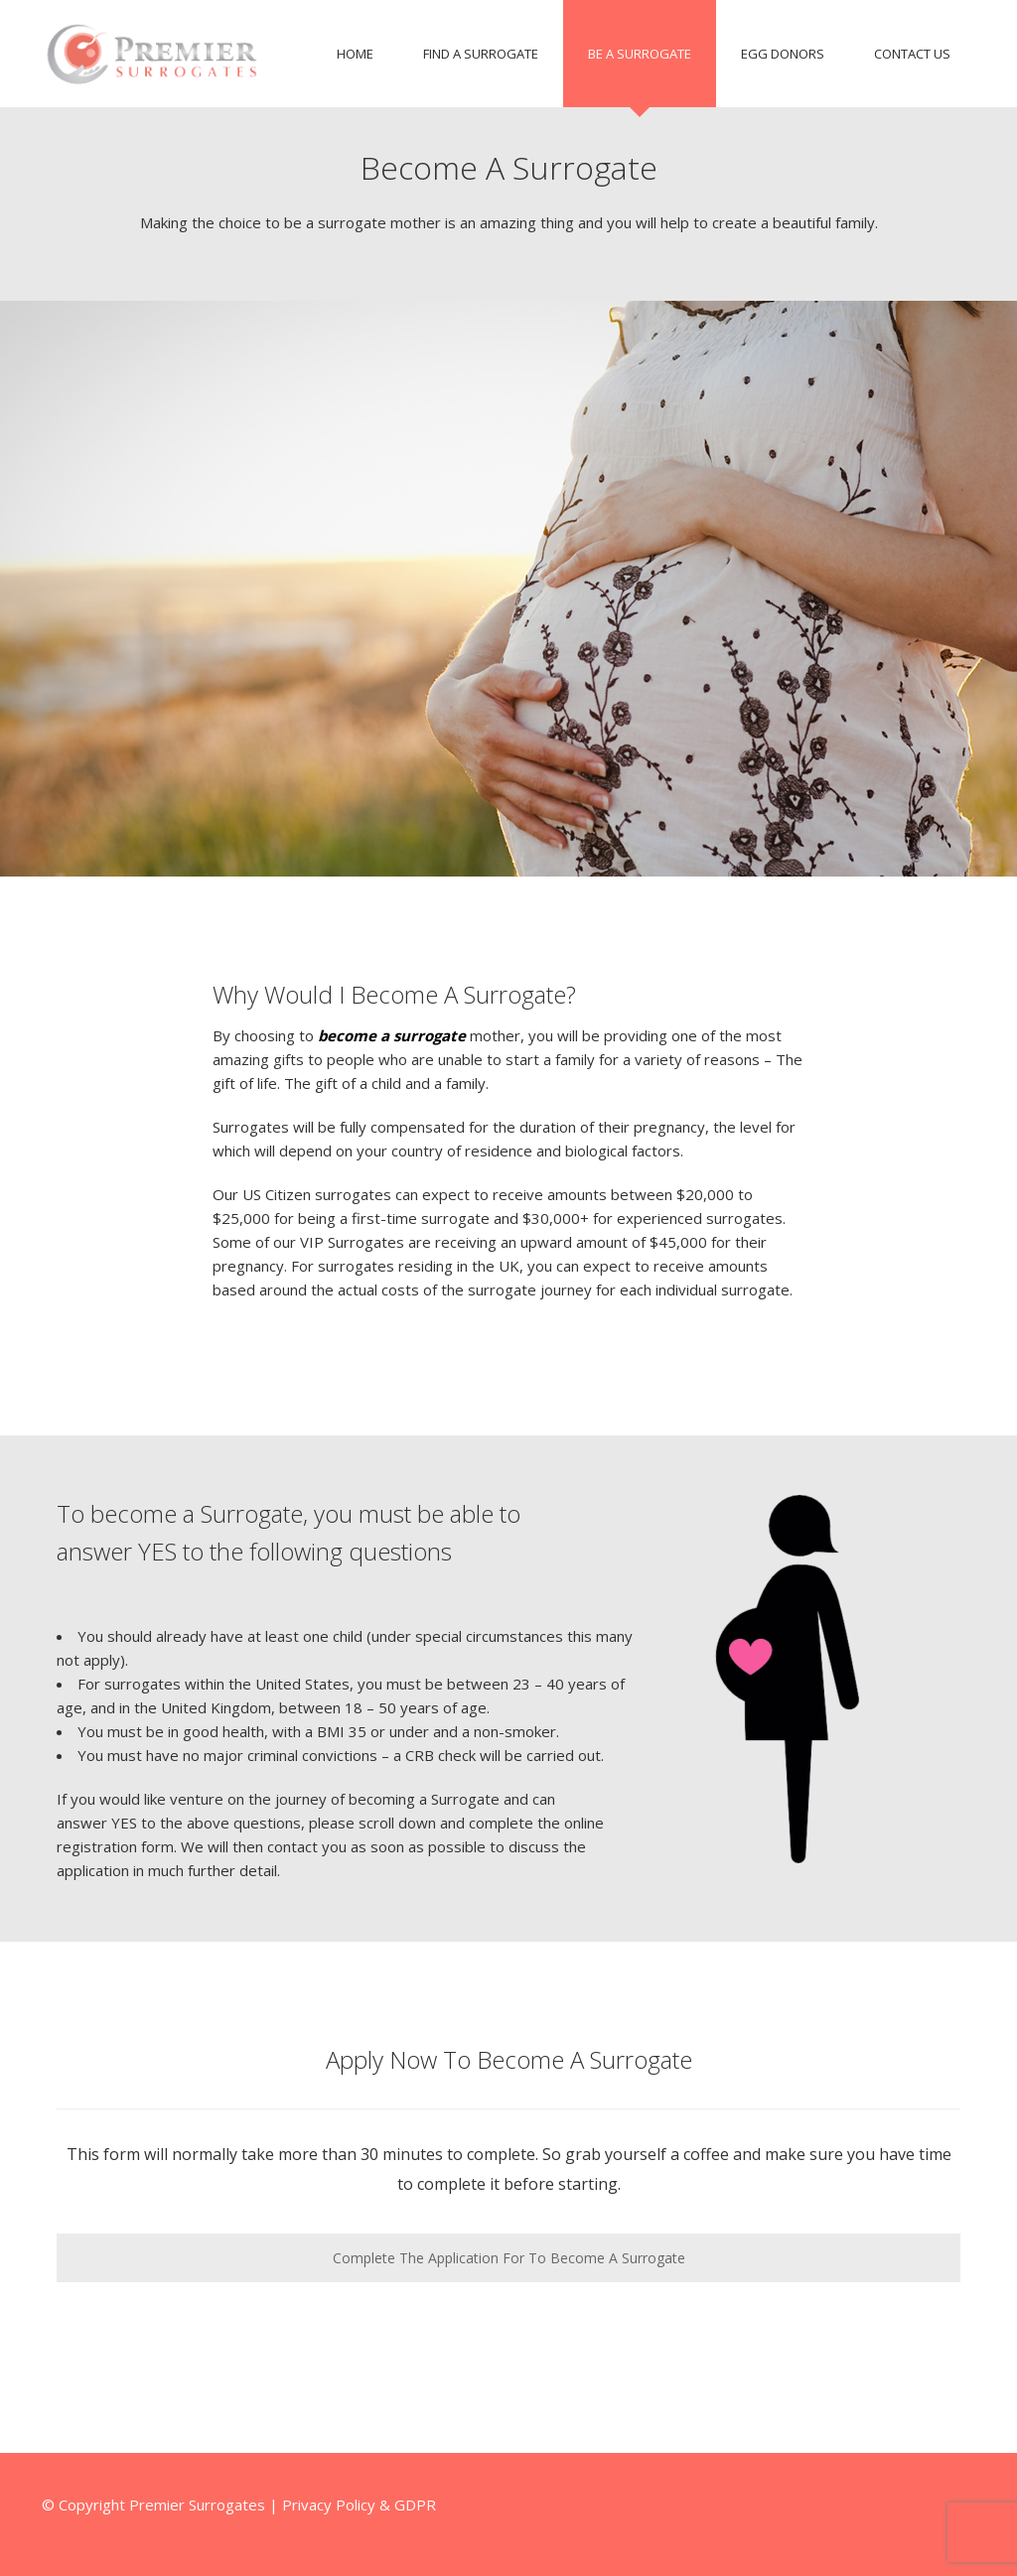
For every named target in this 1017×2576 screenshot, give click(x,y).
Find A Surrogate (480, 54)
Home (355, 54)
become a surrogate (392, 1035)
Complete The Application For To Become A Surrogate (509, 2257)
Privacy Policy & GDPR (359, 2504)
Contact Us (912, 54)
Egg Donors (782, 54)
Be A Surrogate (639, 54)
